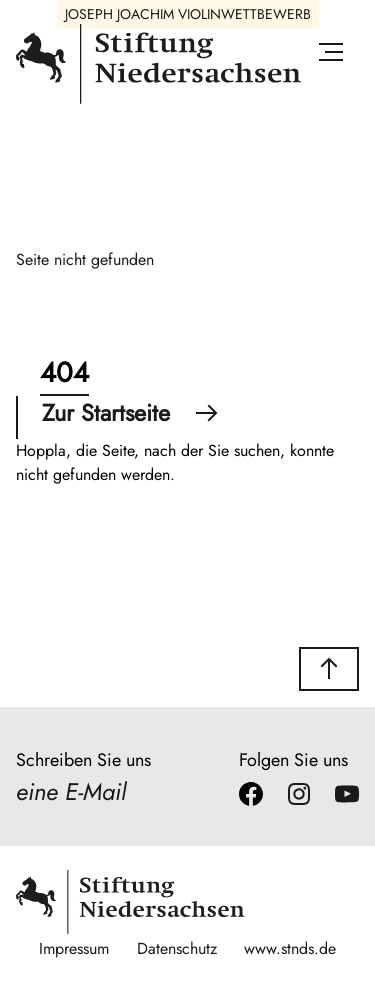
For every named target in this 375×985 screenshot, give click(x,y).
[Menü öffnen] (331, 55)
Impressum (74, 948)
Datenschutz (177, 948)
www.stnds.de (290, 948)
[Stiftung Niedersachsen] (158, 99)
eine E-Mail (71, 791)
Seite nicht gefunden (85, 259)
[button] (329, 669)
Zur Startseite (130, 413)
